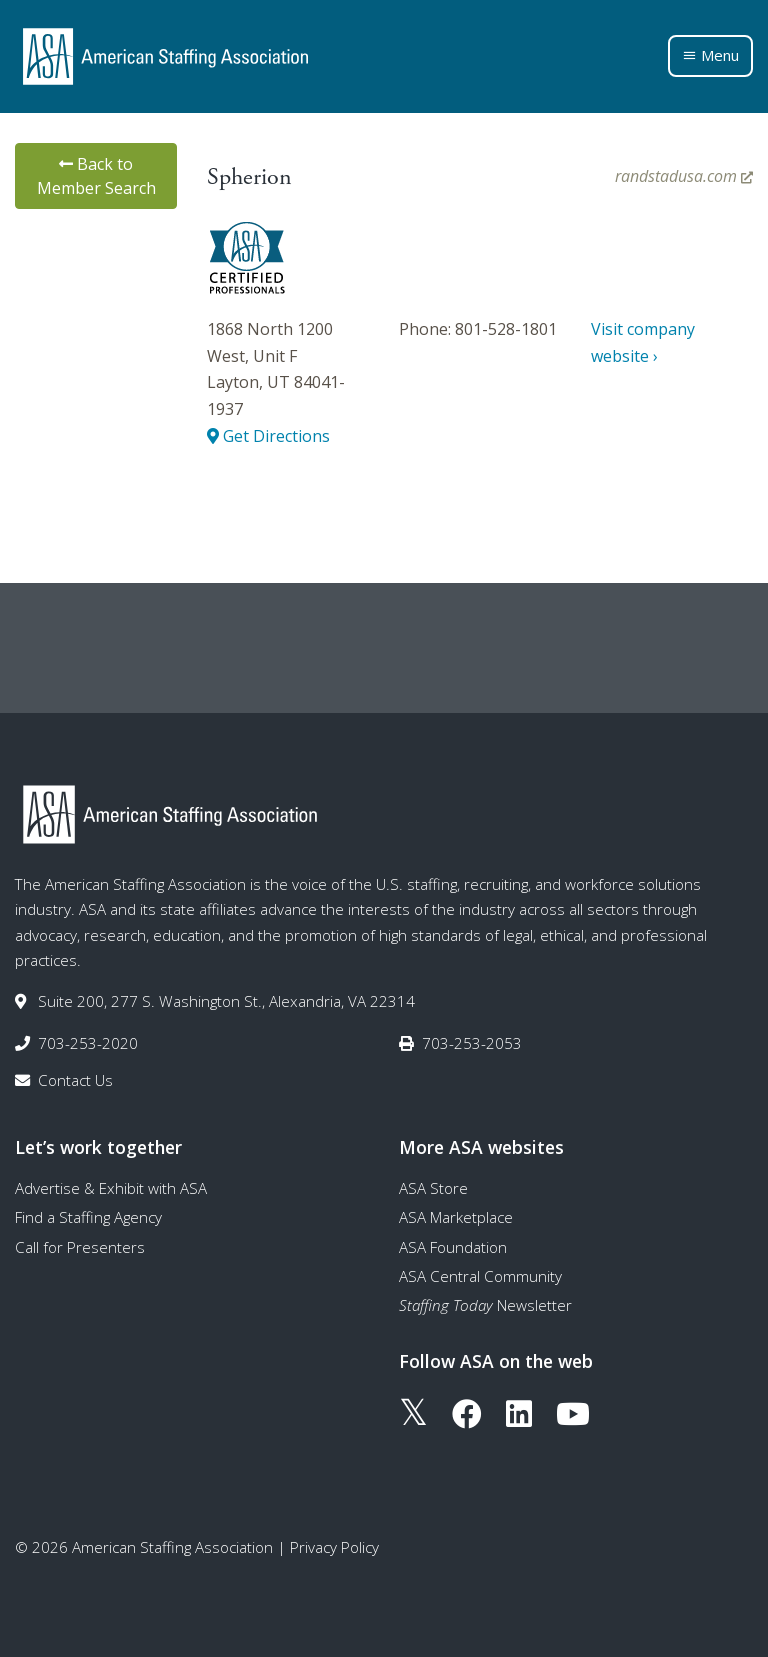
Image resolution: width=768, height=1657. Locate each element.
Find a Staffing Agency (88, 1217)
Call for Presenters (80, 1247)
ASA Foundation (453, 1247)
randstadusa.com (684, 176)
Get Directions (268, 436)
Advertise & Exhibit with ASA (111, 1188)
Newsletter (485, 1305)
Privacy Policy (334, 1547)
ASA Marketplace (456, 1217)
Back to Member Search (96, 176)
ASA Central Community (480, 1276)
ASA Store (433, 1188)
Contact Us (75, 1080)
